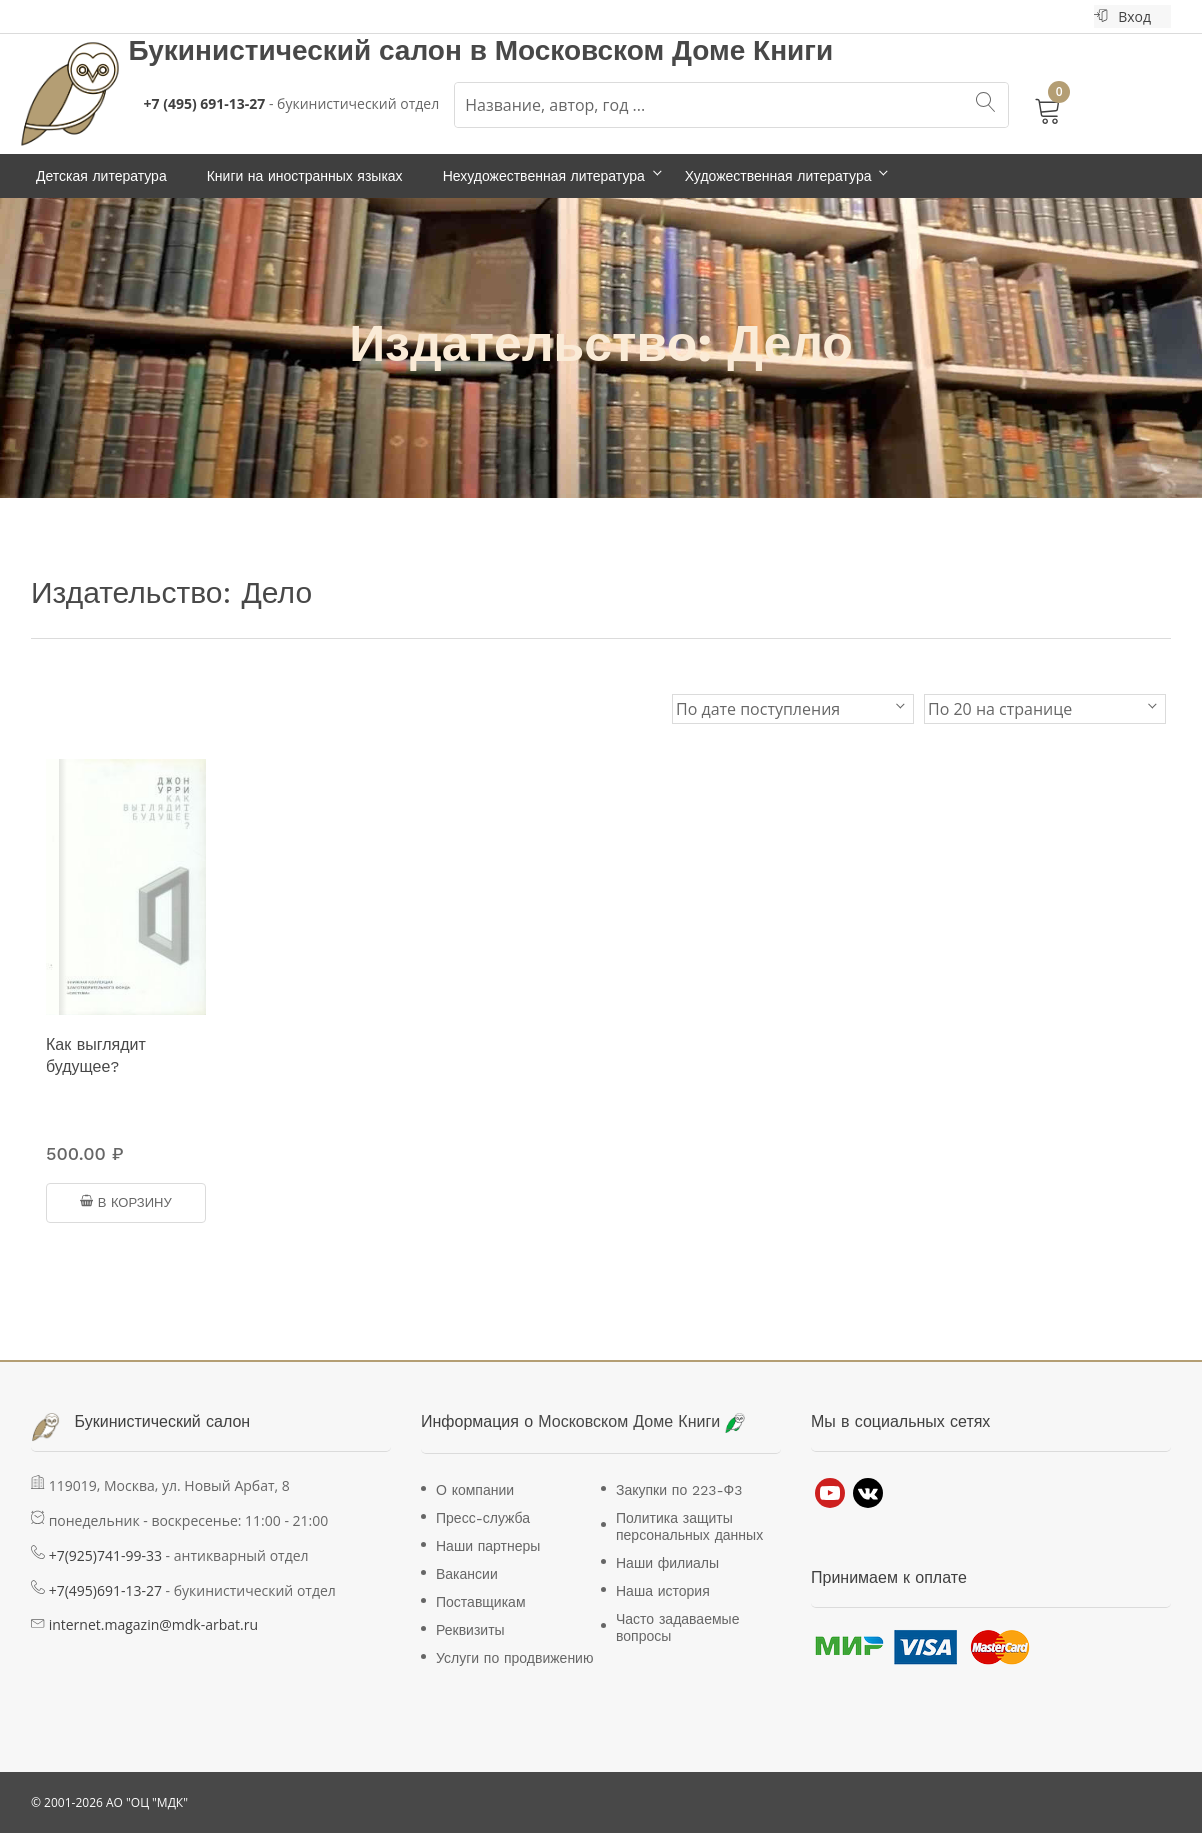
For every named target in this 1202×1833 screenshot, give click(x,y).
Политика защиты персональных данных (689, 1526)
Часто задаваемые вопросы (677, 1627)
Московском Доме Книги (664, 50)
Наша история (663, 1591)
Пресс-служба (483, 1518)
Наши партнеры (488, 1546)
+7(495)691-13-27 (105, 1590)
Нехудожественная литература (544, 176)
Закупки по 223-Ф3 (679, 1490)
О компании (475, 1490)
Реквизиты (470, 1630)
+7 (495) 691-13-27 (205, 103)
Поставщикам (481, 1602)
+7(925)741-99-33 (105, 1555)
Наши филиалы (667, 1563)
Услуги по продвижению (514, 1658)
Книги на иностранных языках (305, 176)
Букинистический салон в (312, 50)
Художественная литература (778, 176)
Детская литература (101, 176)
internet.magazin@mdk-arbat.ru (153, 1624)
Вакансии (467, 1574)
